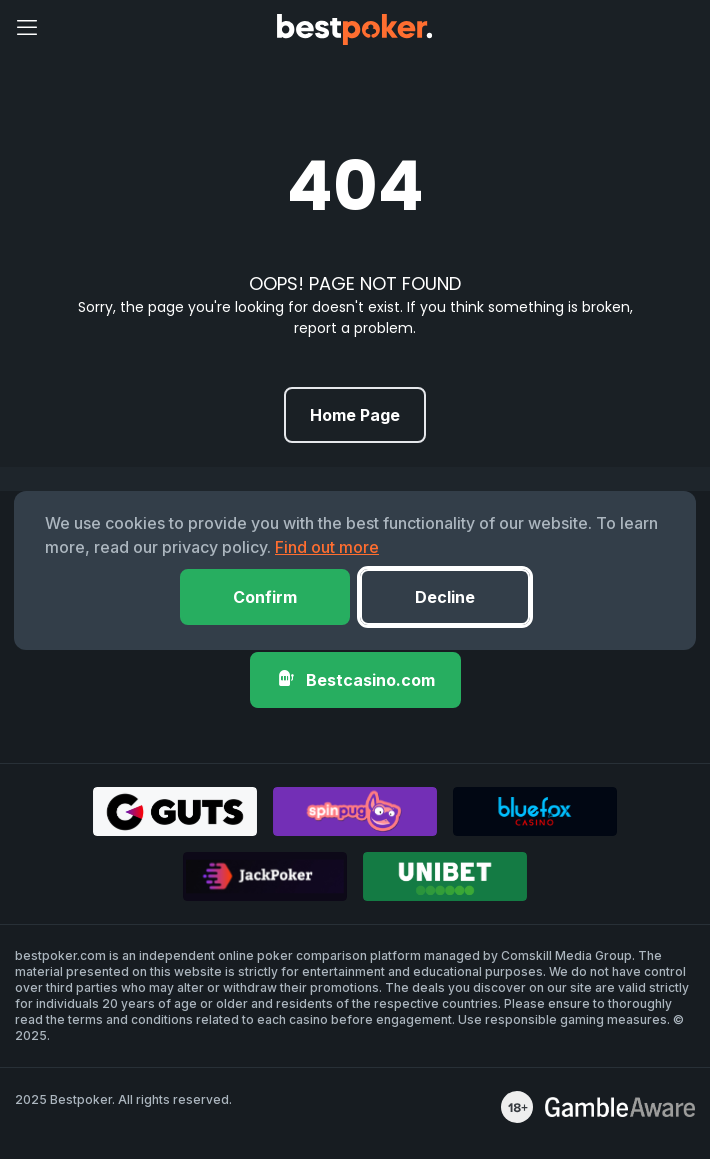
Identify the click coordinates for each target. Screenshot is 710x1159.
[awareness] (620, 1107)
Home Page (355, 415)
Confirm (265, 597)
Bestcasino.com (355, 679)
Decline (445, 597)
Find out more (327, 547)
